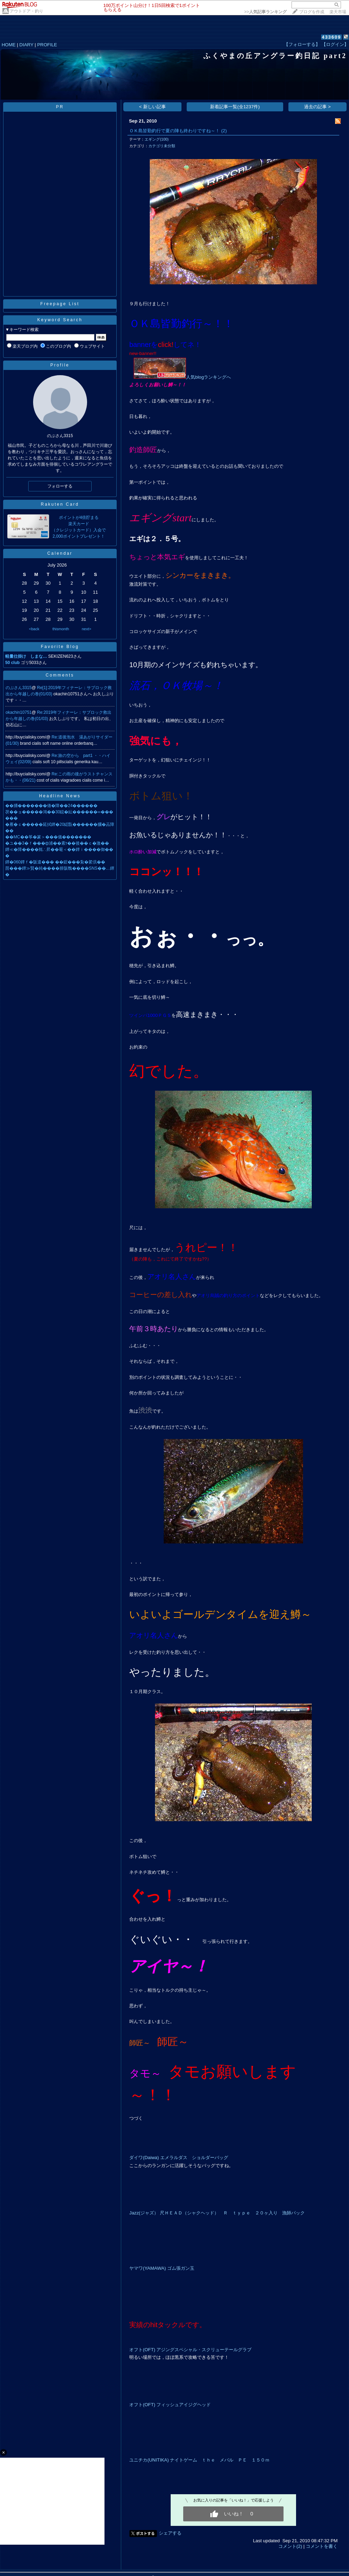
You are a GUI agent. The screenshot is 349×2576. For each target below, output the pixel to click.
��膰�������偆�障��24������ (51, 805)
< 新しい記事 (152, 106)
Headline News (60, 795)
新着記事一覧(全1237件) (235, 106)
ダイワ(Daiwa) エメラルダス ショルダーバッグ (178, 2157)
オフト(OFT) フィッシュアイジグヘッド (170, 2404)
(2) (224, 130)
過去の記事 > (317, 106)
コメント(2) (290, 2546)
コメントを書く (322, 2546)
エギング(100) (157, 139)
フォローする (59, 486)
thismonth (60, 629)
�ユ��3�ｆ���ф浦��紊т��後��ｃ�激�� (57, 843)
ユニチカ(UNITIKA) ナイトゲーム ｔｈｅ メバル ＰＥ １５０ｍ (199, 2460)
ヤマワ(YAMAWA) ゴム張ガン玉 (161, 2268)
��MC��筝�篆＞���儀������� (48, 837)
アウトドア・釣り (26, 11)
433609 (331, 37)
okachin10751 (19, 712)
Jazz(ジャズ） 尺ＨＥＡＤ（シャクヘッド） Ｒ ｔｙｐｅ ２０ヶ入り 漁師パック (217, 2212)
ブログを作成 (311, 11)
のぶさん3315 (19, 687)
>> (265, 11)
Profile (59, 365)
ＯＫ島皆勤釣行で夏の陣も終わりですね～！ (174, 130)
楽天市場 (337, 11)
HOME (9, 44)
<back (34, 629)
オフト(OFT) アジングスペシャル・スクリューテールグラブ (190, 2349)
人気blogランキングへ (182, 377)
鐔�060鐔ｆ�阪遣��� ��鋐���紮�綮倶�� (55, 862)
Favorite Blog (60, 646)
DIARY (26, 44)
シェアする (170, 2533)
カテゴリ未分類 (161, 146)
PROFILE (47, 44)
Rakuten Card (60, 504)
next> (86, 629)
